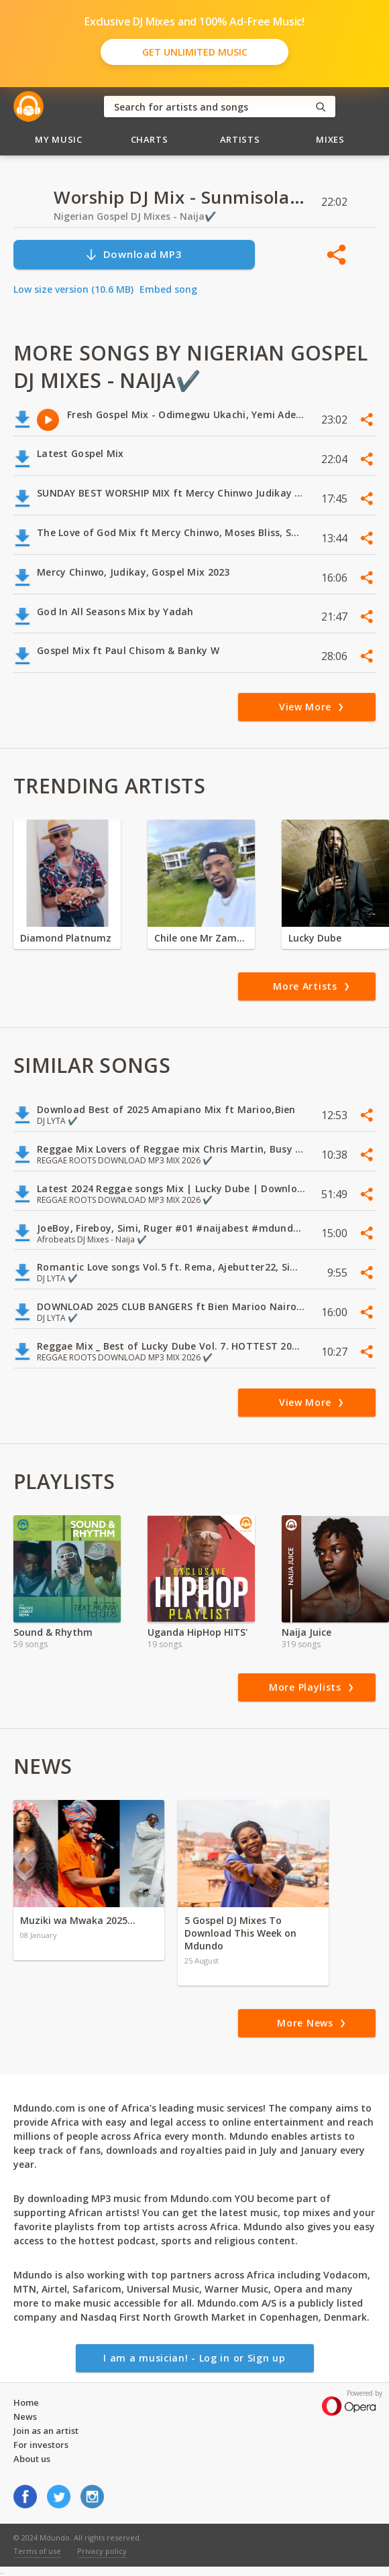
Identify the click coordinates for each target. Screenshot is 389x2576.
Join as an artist (45, 2431)
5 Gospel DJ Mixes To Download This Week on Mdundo (240, 1933)
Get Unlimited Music (194, 52)
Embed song (168, 289)
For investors (40, 2445)
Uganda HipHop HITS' (197, 1632)
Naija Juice (306, 1632)
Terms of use (37, 2551)
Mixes (330, 139)
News (25, 2416)
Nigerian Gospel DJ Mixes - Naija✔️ (135, 216)
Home (26, 2402)
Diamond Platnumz (65, 937)
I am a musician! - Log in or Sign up (194, 2358)
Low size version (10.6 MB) (73, 289)
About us (31, 2459)
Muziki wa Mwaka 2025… (77, 1920)
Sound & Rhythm (53, 1632)
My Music (58, 139)
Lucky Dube (314, 937)
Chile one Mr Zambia (201, 937)
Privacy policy (102, 2551)
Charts (149, 139)
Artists (240, 139)
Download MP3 (133, 254)
